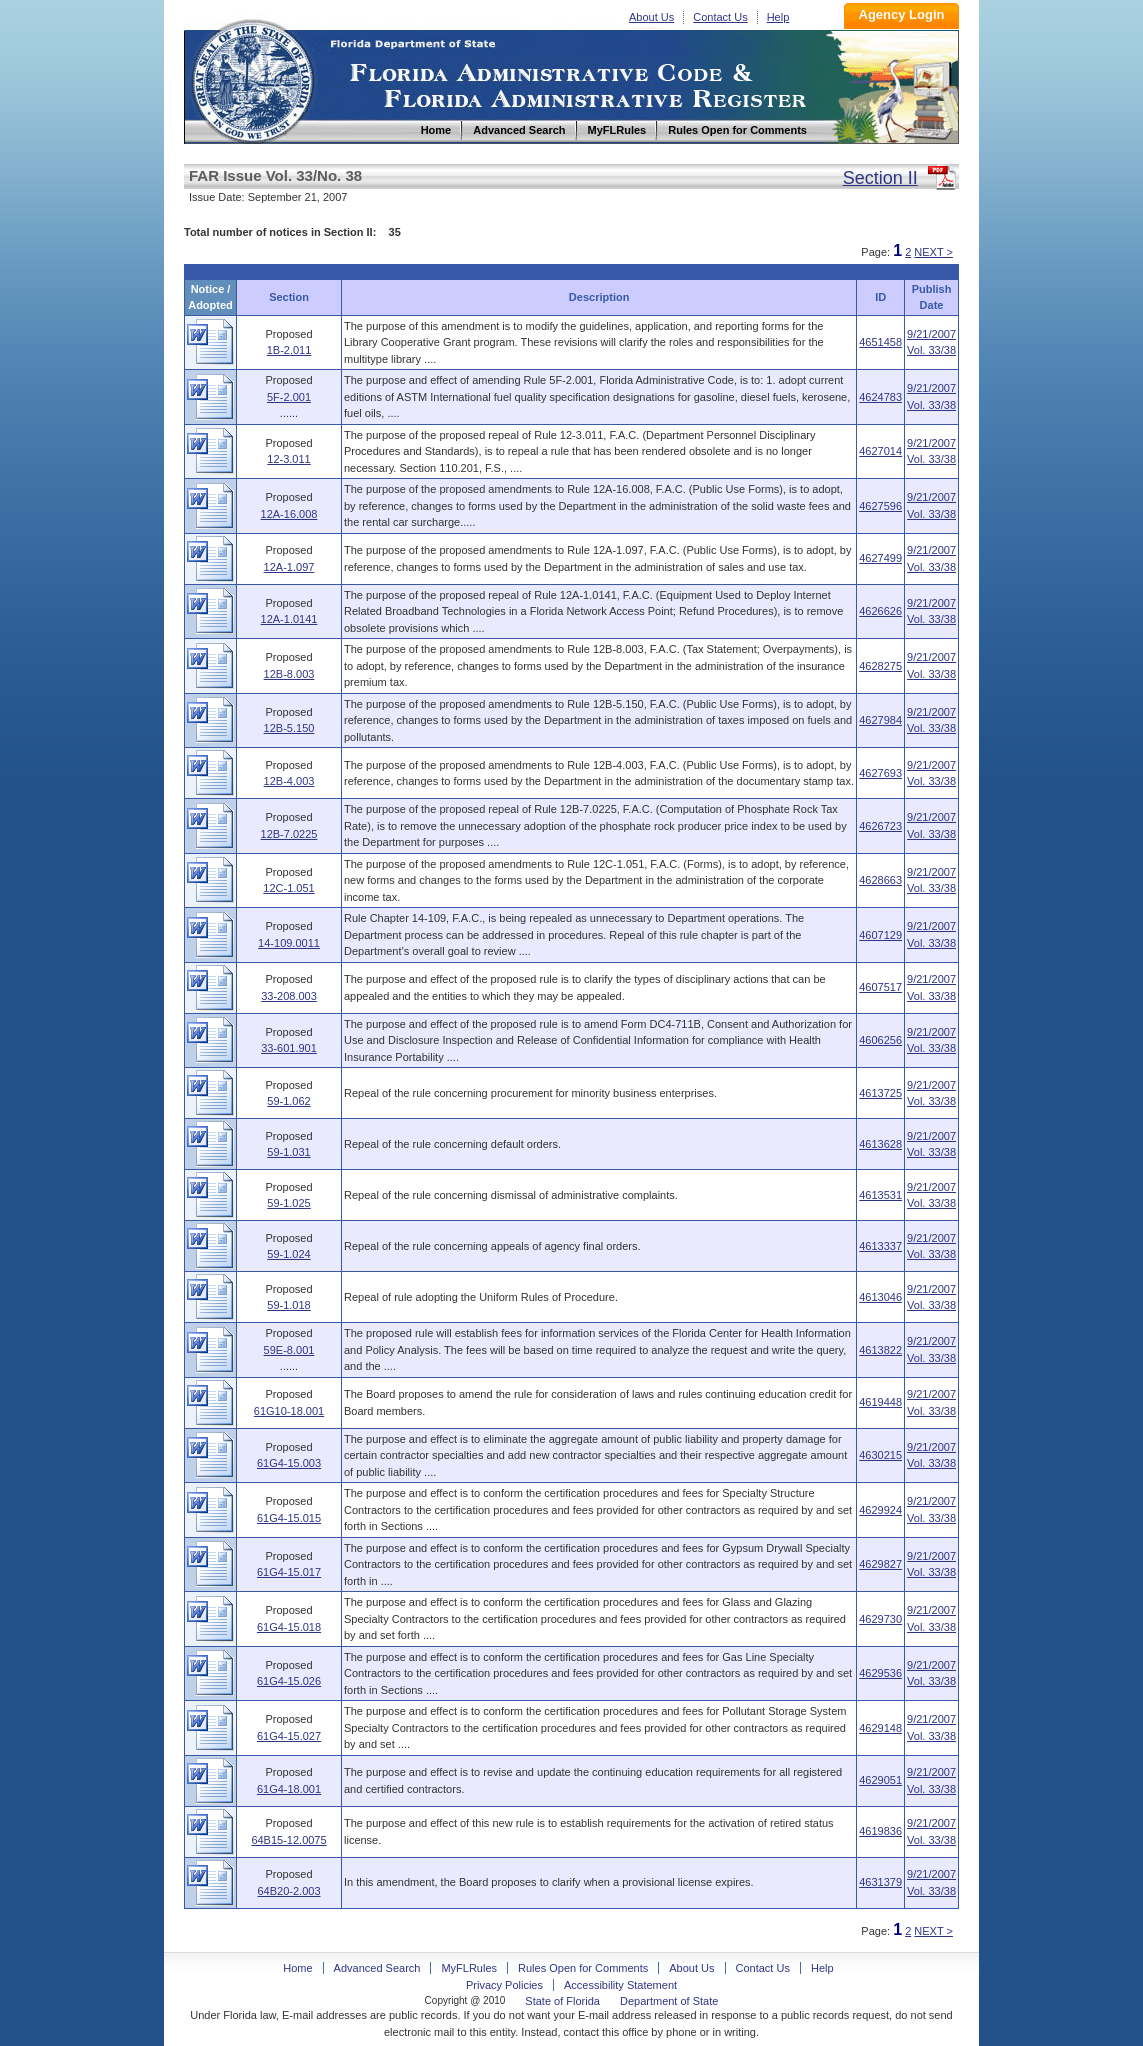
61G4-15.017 (289, 1572)
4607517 (880, 987)
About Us (651, 17)
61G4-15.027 (289, 1736)
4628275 (880, 666)
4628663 (880, 880)
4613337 (880, 1246)
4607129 (880, 935)
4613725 (880, 1093)
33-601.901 (289, 1048)
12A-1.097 (289, 567)
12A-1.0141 (289, 619)
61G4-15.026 (289, 1681)
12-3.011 (288, 459)
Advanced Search (377, 1968)
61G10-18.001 (289, 1411)
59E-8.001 (289, 1350)
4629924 (880, 1510)
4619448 (880, 1402)
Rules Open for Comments (583, 1968)
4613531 (880, 1195)
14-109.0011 (289, 943)
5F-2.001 (289, 397)
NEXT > (933, 252)
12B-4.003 (289, 781)
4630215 (880, 1455)
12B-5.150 (289, 728)
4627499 (880, 558)
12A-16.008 (289, 514)
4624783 (880, 397)
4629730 (880, 1619)
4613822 (880, 1350)
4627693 (880, 773)
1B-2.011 (289, 350)
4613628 (880, 1144)
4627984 (880, 720)
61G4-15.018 (289, 1627)
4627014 (880, 451)
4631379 (880, 1882)
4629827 (880, 1564)
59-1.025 (288, 1203)
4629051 (880, 1780)
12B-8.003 (289, 674)
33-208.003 (289, 996)
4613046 (880, 1297)
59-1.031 (288, 1152)
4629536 (880, 1673)
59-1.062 (288, 1101)
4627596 (880, 506)
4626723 (880, 826)
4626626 (880, 611)
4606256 (880, 1040)
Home (252, 78)
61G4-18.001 (289, 1789)
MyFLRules (469, 1968)
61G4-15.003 (289, 1463)
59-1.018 (288, 1305)
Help (778, 17)
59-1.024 (288, 1254)
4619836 (880, 1831)
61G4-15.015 (289, 1518)
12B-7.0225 (289, 834)
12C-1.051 (288, 888)
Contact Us (720, 17)
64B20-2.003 (289, 1891)
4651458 (880, 342)
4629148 (880, 1728)
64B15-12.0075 (288, 1840)
